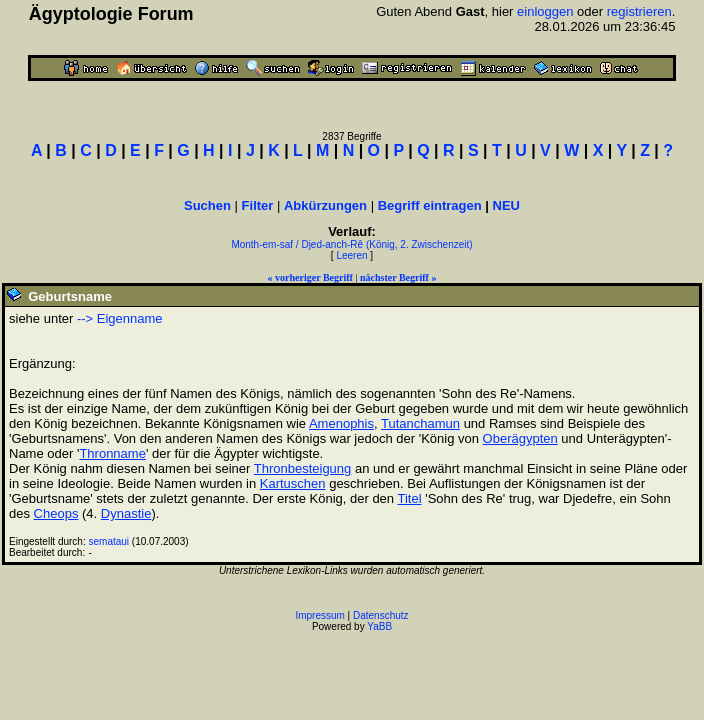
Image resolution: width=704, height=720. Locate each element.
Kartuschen (293, 483)
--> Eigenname (120, 318)
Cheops (56, 513)
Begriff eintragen (430, 205)
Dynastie (126, 513)
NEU (506, 205)
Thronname (112, 453)
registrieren (639, 11)
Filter (258, 205)
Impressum (319, 615)
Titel (409, 498)
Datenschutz (381, 615)
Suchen (207, 205)
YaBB (379, 626)
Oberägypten (520, 438)
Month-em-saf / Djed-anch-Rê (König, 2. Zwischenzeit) (351, 244)
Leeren (351, 255)
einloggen (545, 11)
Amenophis (341, 423)
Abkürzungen (325, 205)
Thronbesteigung (303, 468)
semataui (109, 541)
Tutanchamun (420, 423)
